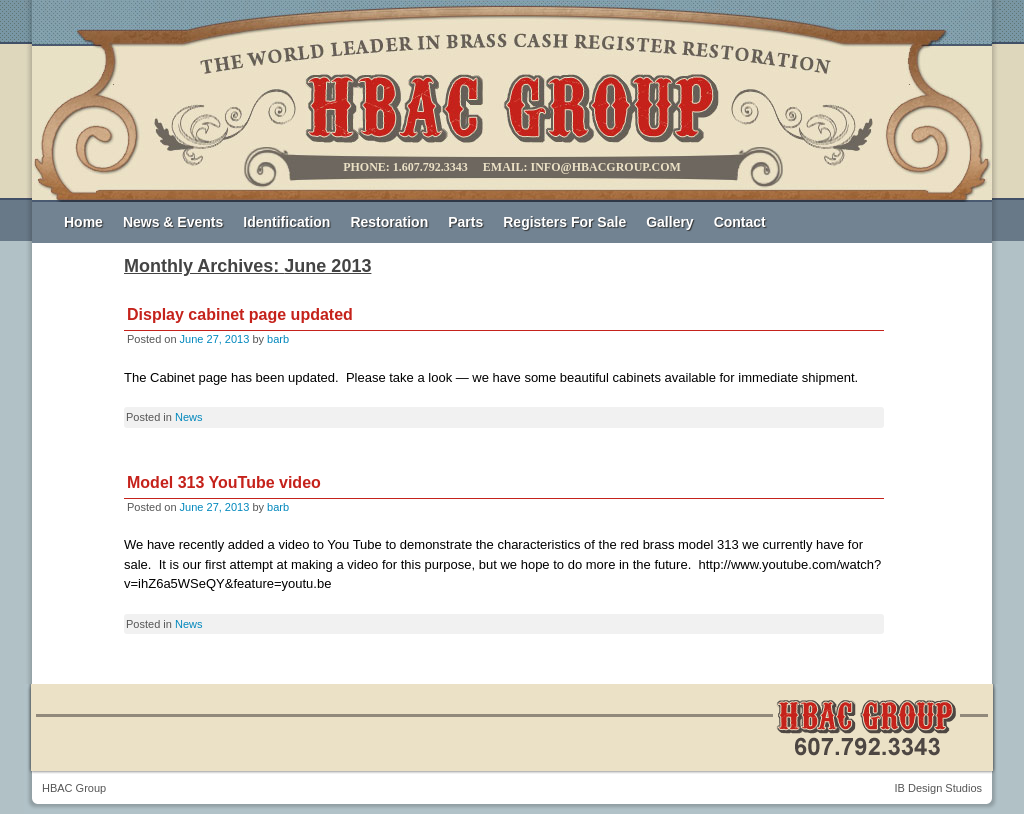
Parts (465, 222)
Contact (740, 222)
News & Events (173, 222)
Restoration (389, 222)
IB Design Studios (938, 788)
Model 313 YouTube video (224, 482)
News (189, 417)
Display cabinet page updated (240, 314)
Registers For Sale (564, 222)
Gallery (669, 222)
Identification (286, 222)
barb (278, 339)
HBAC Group (74, 788)
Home (83, 222)
